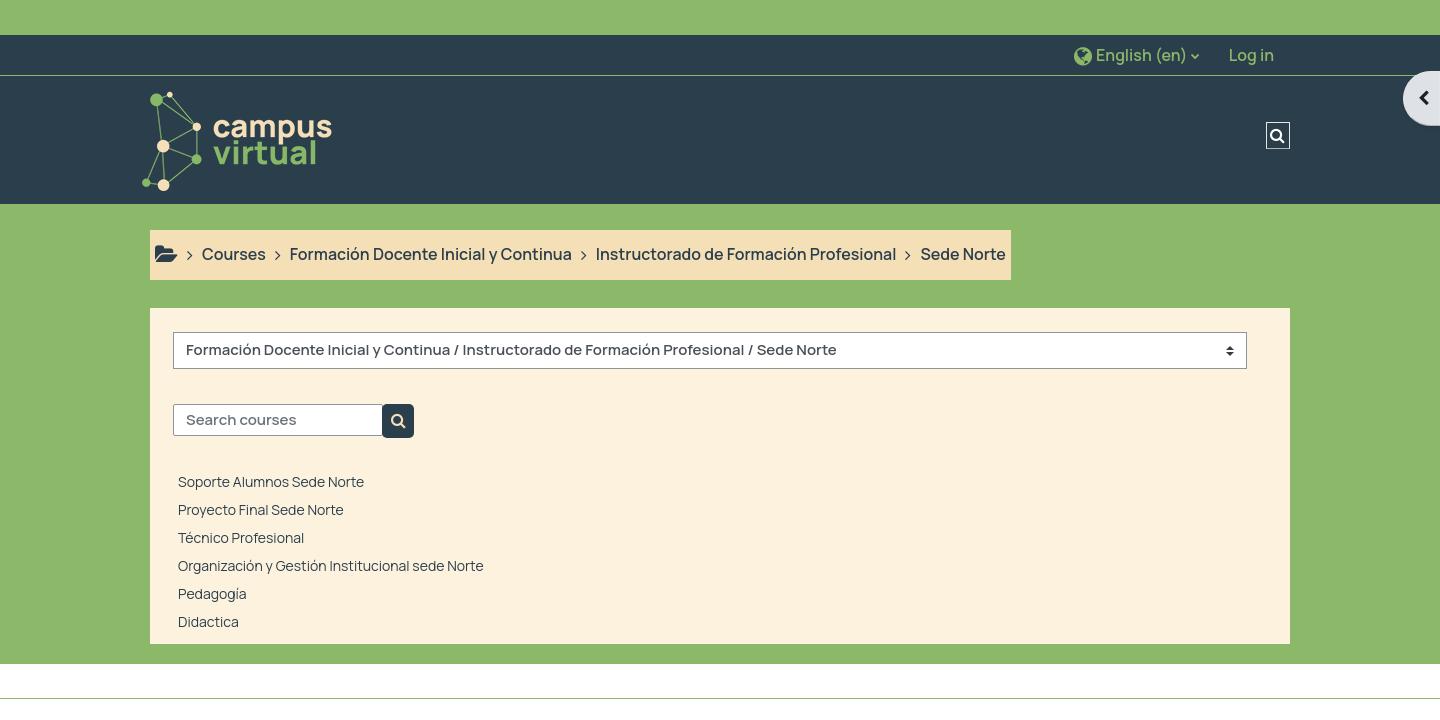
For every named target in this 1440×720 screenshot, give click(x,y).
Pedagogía (212, 557)
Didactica (208, 585)
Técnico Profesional (241, 501)
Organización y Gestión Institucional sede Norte (331, 529)
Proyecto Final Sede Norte (261, 473)
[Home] (236, 103)
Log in (1251, 20)
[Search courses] (278, 385)
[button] (1136, 19)
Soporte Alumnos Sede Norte (271, 445)
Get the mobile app (611, 699)
